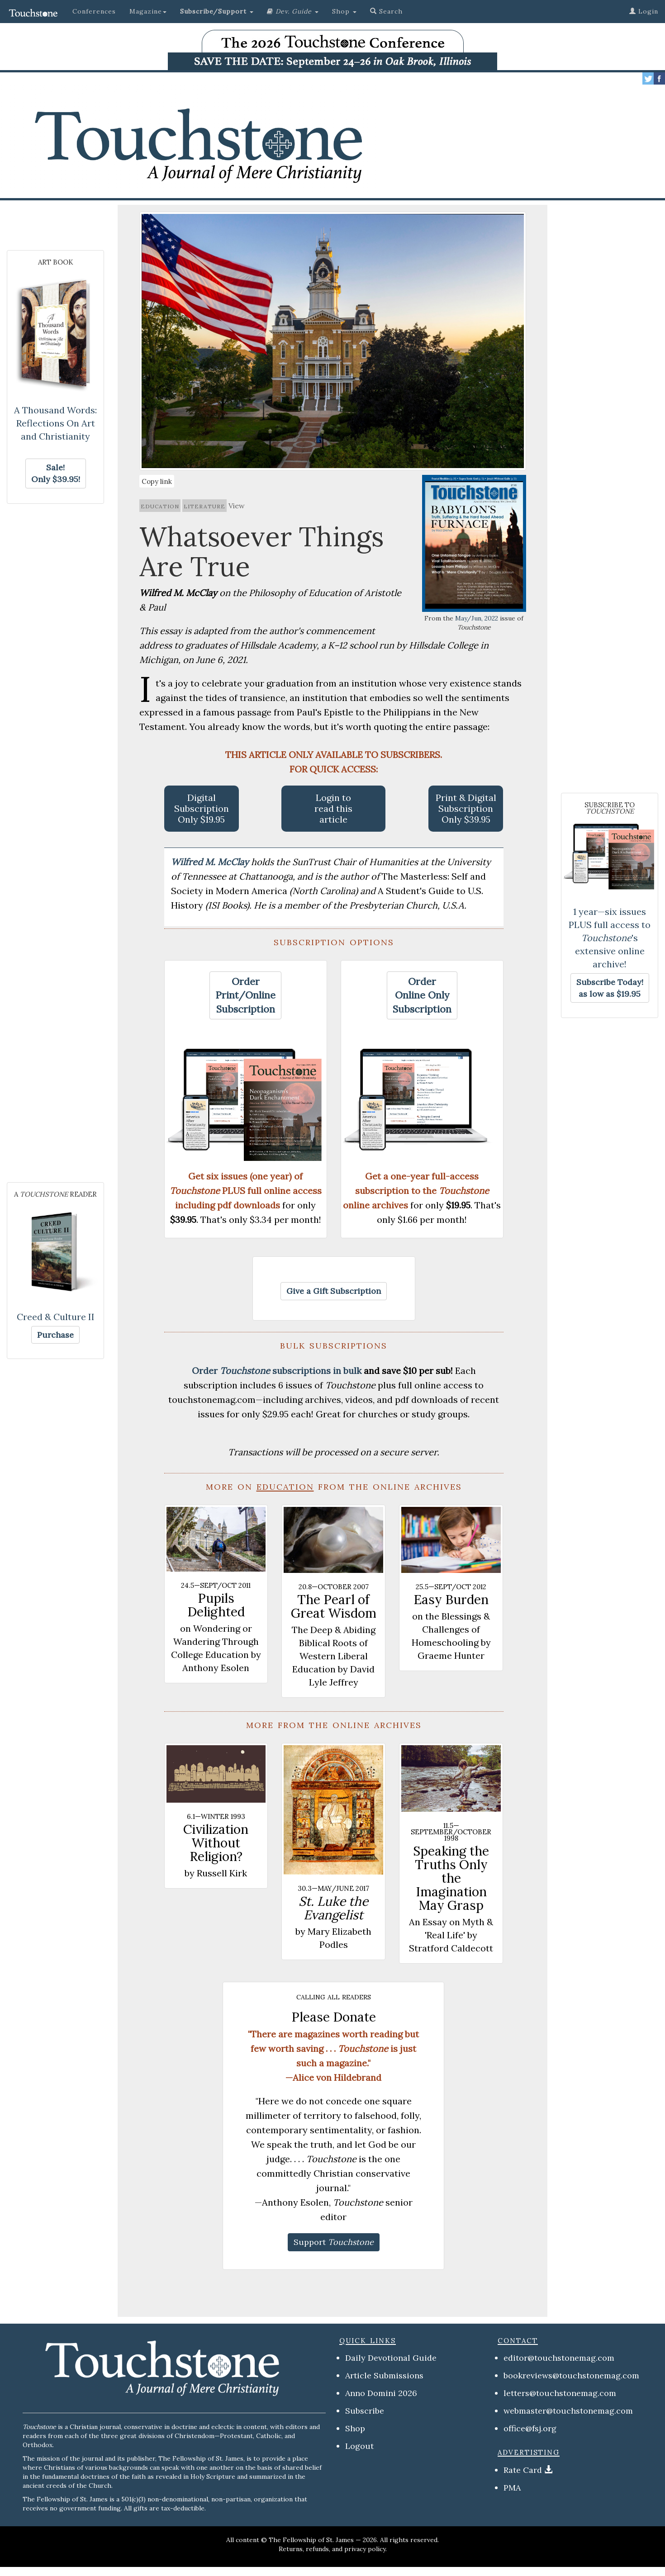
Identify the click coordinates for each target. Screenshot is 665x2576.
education (160, 506)
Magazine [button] (147, 11)
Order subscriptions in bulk (276, 1370)
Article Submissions (384, 2375)
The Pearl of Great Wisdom (333, 1606)
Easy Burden (451, 1599)
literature (204, 506)
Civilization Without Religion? (215, 1843)
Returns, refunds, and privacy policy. (333, 2549)
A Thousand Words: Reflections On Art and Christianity (55, 423)
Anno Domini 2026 (381, 2393)
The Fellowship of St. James (311, 2540)
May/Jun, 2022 (476, 618)
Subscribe (364, 2411)
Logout (359, 2446)
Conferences (94, 11)
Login (643, 11)
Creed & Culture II (56, 1316)
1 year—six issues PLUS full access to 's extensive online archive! (610, 938)
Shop (355, 2428)
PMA (512, 2487)
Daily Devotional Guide (391, 2358)
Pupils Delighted (216, 1605)
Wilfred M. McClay (211, 861)
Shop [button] (344, 11)
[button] (216, 11)
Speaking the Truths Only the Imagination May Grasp (451, 1878)
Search (386, 11)
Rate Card (523, 2470)
